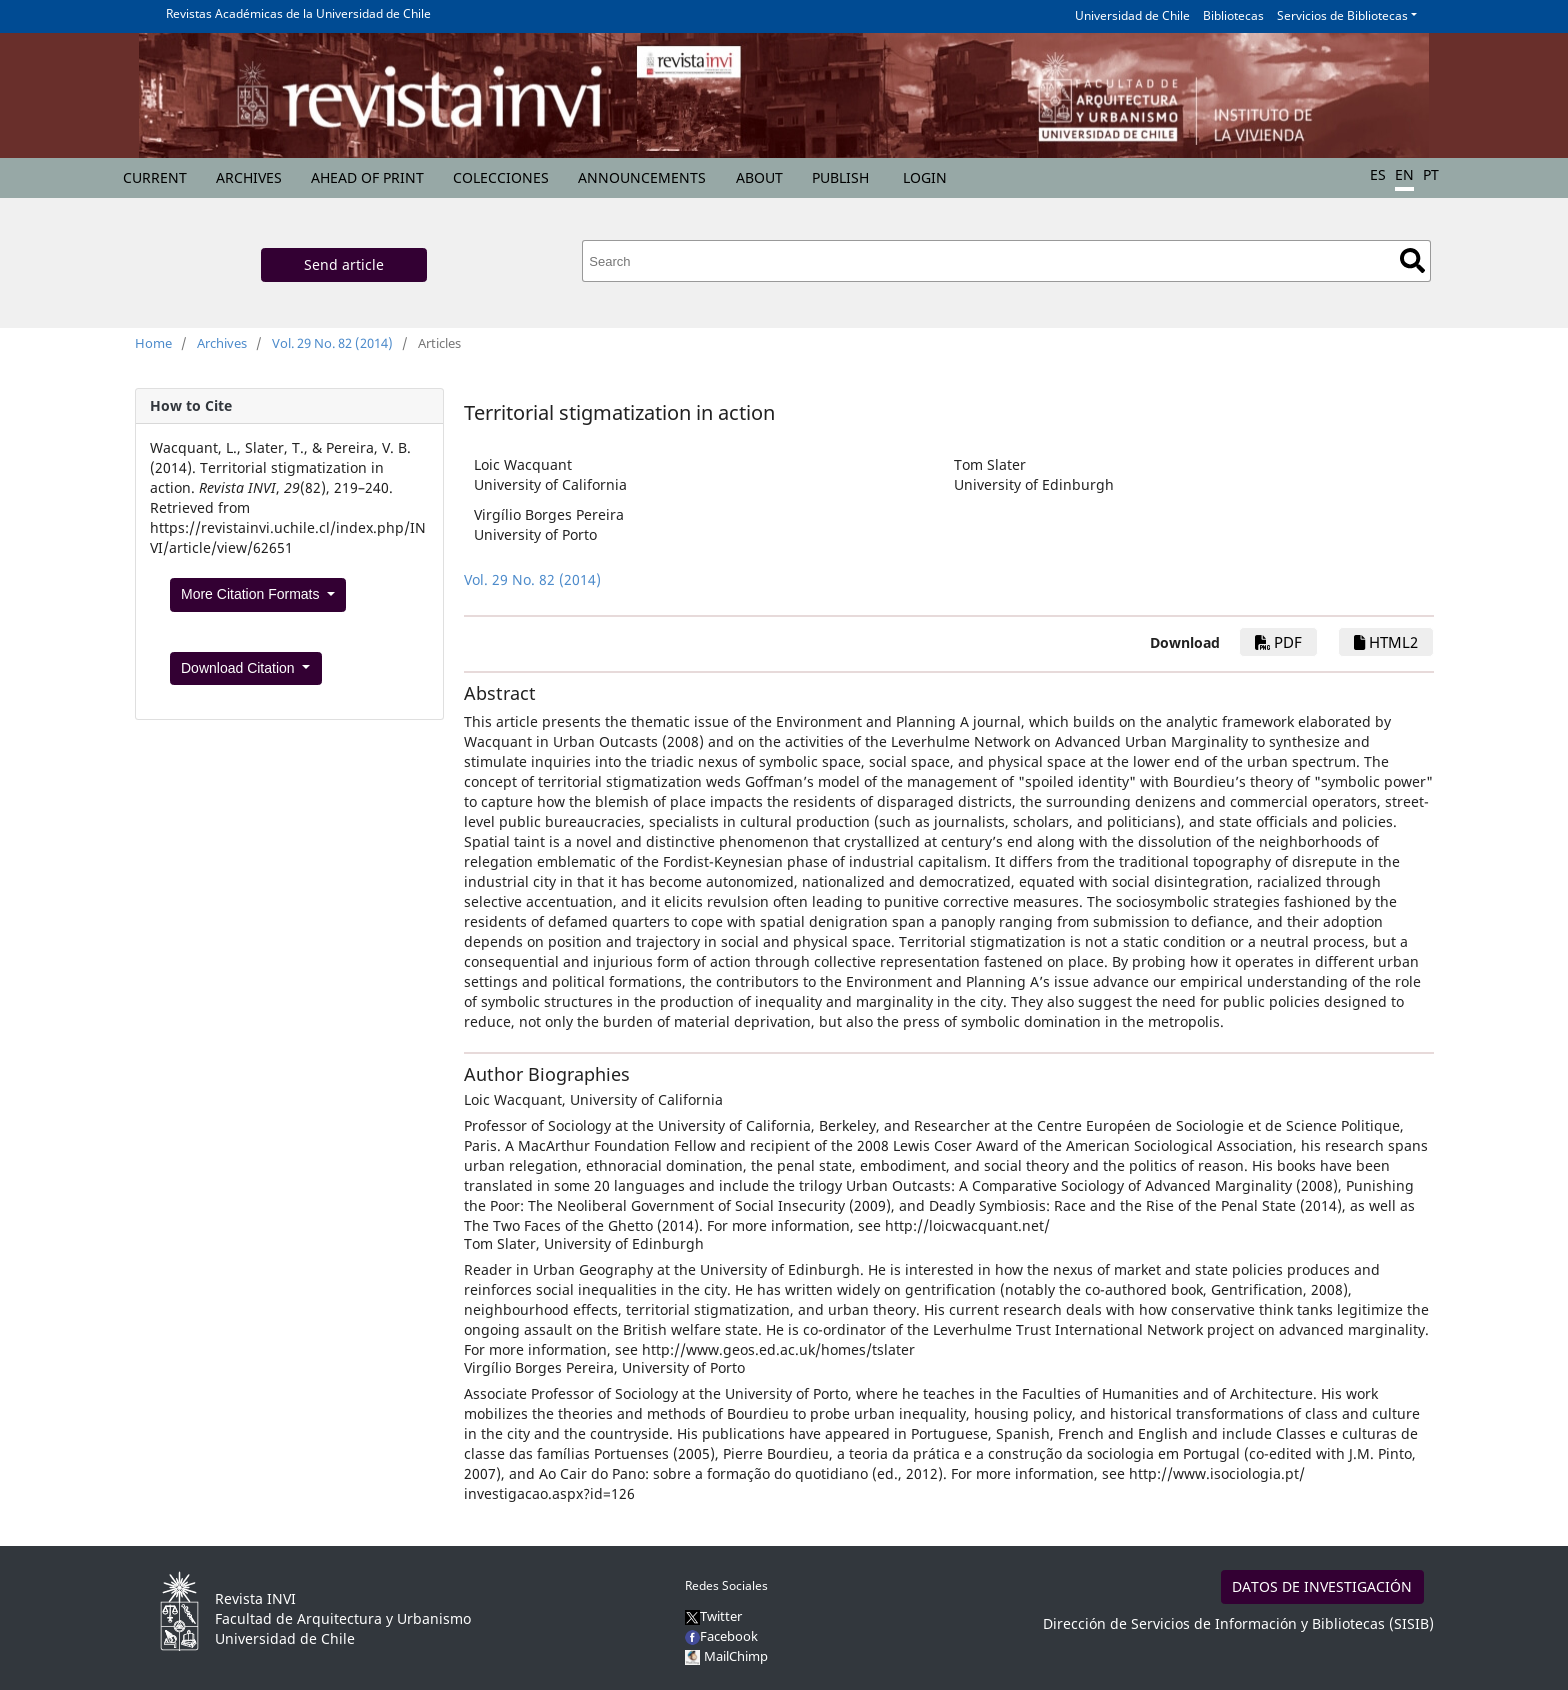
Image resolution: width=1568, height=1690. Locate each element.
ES (1378, 174)
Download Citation (240, 668)
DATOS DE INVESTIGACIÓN (1322, 1586)
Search (1412, 260)
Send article (344, 264)
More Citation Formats (252, 594)
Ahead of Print (367, 177)
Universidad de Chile (1132, 15)
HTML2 (1386, 642)
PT (1431, 174)
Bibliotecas (1233, 15)
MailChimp (736, 1656)
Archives (249, 177)
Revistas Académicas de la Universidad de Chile (298, 13)
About (759, 177)
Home (153, 343)
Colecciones (501, 177)
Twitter (713, 1616)
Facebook (721, 1636)
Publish (840, 177)
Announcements (642, 177)
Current (155, 177)
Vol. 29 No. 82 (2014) (332, 343)
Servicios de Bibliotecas (1342, 15)
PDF (1278, 642)
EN (1404, 174)
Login (925, 177)
